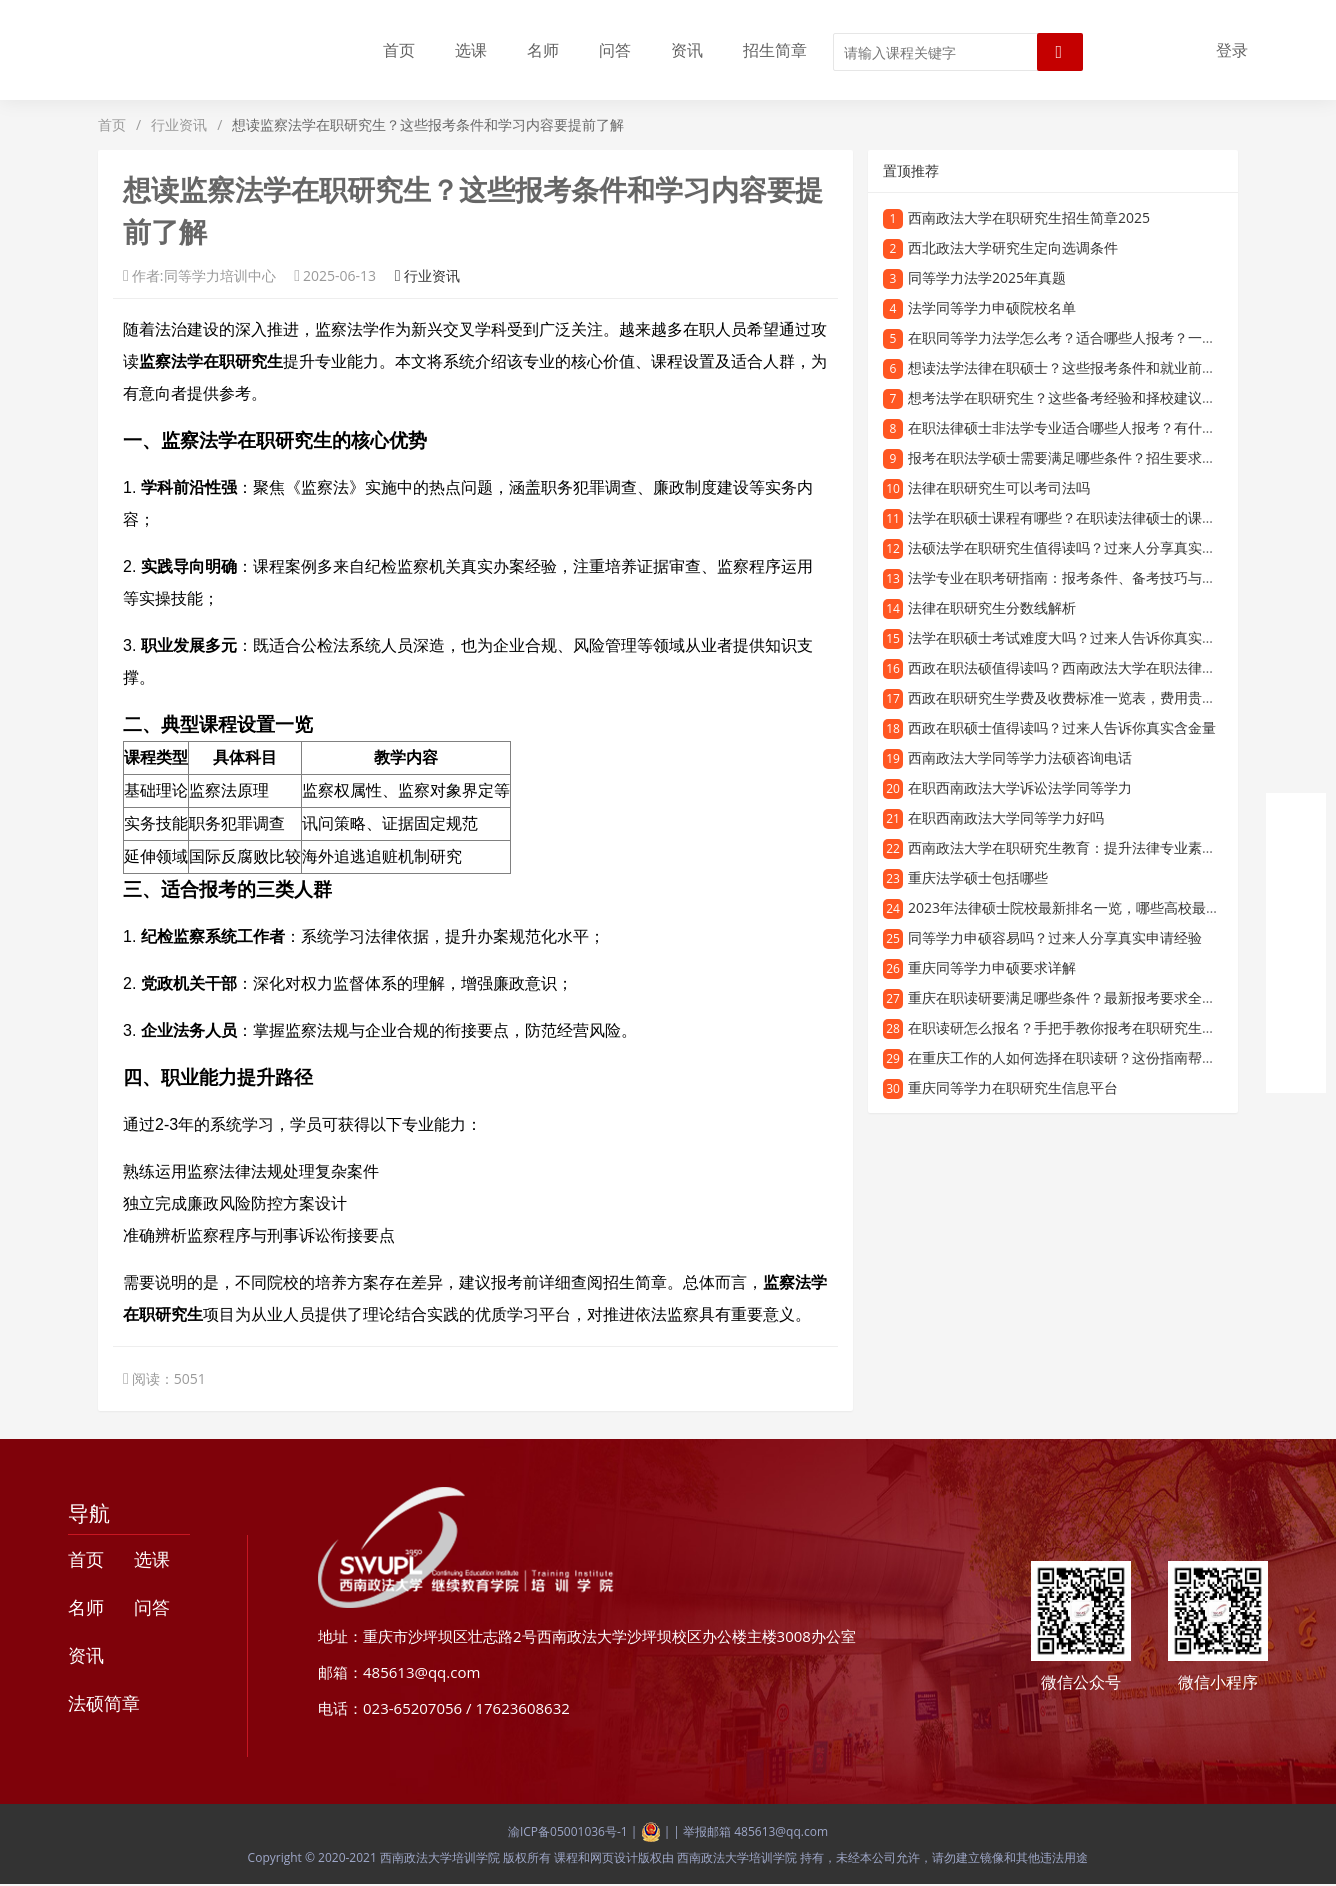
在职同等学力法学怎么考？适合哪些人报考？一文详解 (1076, 337)
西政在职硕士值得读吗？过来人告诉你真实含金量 (1062, 727)
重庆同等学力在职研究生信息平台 (1013, 1087)
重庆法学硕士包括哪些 (978, 877)
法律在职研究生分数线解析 (992, 607)
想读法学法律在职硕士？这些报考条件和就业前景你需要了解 (1097, 367)
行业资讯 (179, 124)
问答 (615, 50)
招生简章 (775, 50)
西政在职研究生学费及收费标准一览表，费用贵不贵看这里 (1090, 697)
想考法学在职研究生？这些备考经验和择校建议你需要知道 (1090, 397)
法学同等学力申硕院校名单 (992, 307)
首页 (399, 50)
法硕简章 (104, 1703)
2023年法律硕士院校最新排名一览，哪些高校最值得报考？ (1092, 907)
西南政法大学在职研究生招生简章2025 (1029, 217)
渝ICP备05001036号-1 (568, 1831)
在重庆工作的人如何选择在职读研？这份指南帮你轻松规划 (1090, 1057)
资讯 (687, 50)
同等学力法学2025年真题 (987, 277)
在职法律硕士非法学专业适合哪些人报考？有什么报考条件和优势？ (1118, 427)
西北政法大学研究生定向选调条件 (1013, 247)
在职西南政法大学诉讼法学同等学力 (1020, 787)
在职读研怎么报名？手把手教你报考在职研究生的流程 (1076, 1027)
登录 (1232, 50)
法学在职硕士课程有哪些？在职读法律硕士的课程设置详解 (1090, 517)
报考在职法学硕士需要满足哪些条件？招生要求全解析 (1076, 457)
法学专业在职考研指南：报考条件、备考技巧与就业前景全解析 (1104, 577)
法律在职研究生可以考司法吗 (999, 487)
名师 (543, 50)
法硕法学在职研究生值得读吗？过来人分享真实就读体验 (1083, 547)
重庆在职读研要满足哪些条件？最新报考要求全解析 (1069, 997)
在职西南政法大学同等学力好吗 (1006, 817)
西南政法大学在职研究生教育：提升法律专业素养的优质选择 (1097, 847)
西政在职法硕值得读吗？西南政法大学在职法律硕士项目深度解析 (1111, 667)
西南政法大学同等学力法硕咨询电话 (1020, 757)
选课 (471, 50)
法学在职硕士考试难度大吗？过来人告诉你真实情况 (1069, 637)
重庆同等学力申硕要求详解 (992, 967)
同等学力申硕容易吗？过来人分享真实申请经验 (1055, 937)
